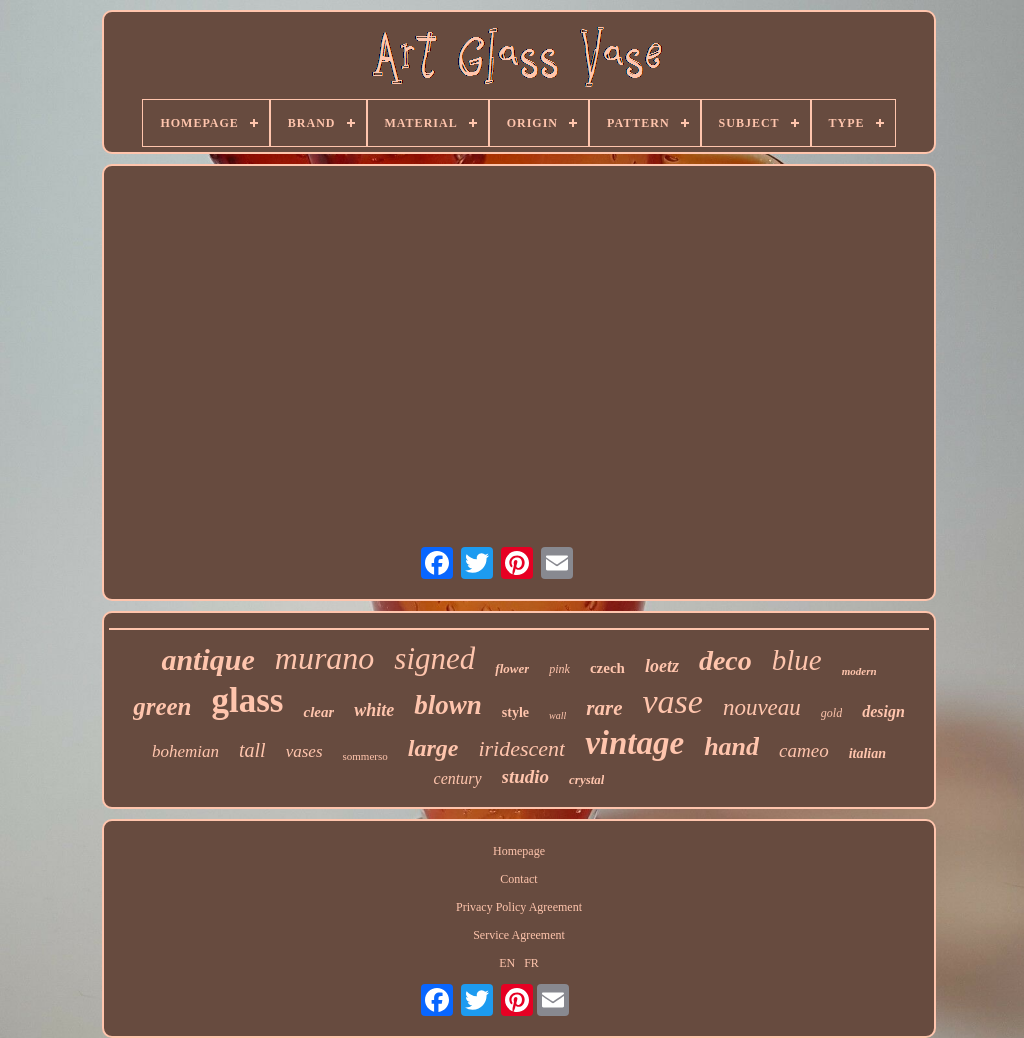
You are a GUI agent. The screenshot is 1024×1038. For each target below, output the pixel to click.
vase (672, 701)
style (515, 712)
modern (859, 671)
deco (725, 660)
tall (252, 750)
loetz (662, 666)
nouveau (762, 707)
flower (512, 668)
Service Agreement (519, 935)
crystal (586, 779)
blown (448, 705)
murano (325, 658)
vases (304, 751)
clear (318, 712)
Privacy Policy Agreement (519, 907)
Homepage (519, 851)
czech (607, 668)
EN (507, 963)
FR (531, 963)
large (433, 748)
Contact (518, 879)
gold (831, 713)
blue (797, 660)
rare (604, 708)
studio (526, 776)
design (883, 711)
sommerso (365, 756)
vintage (634, 743)
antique (207, 659)
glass (248, 700)
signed (434, 658)
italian (867, 753)
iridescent (521, 748)
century (458, 778)
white (374, 710)
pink (559, 669)
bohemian (185, 751)
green (162, 706)
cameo (804, 750)
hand (731, 746)
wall (557, 715)
